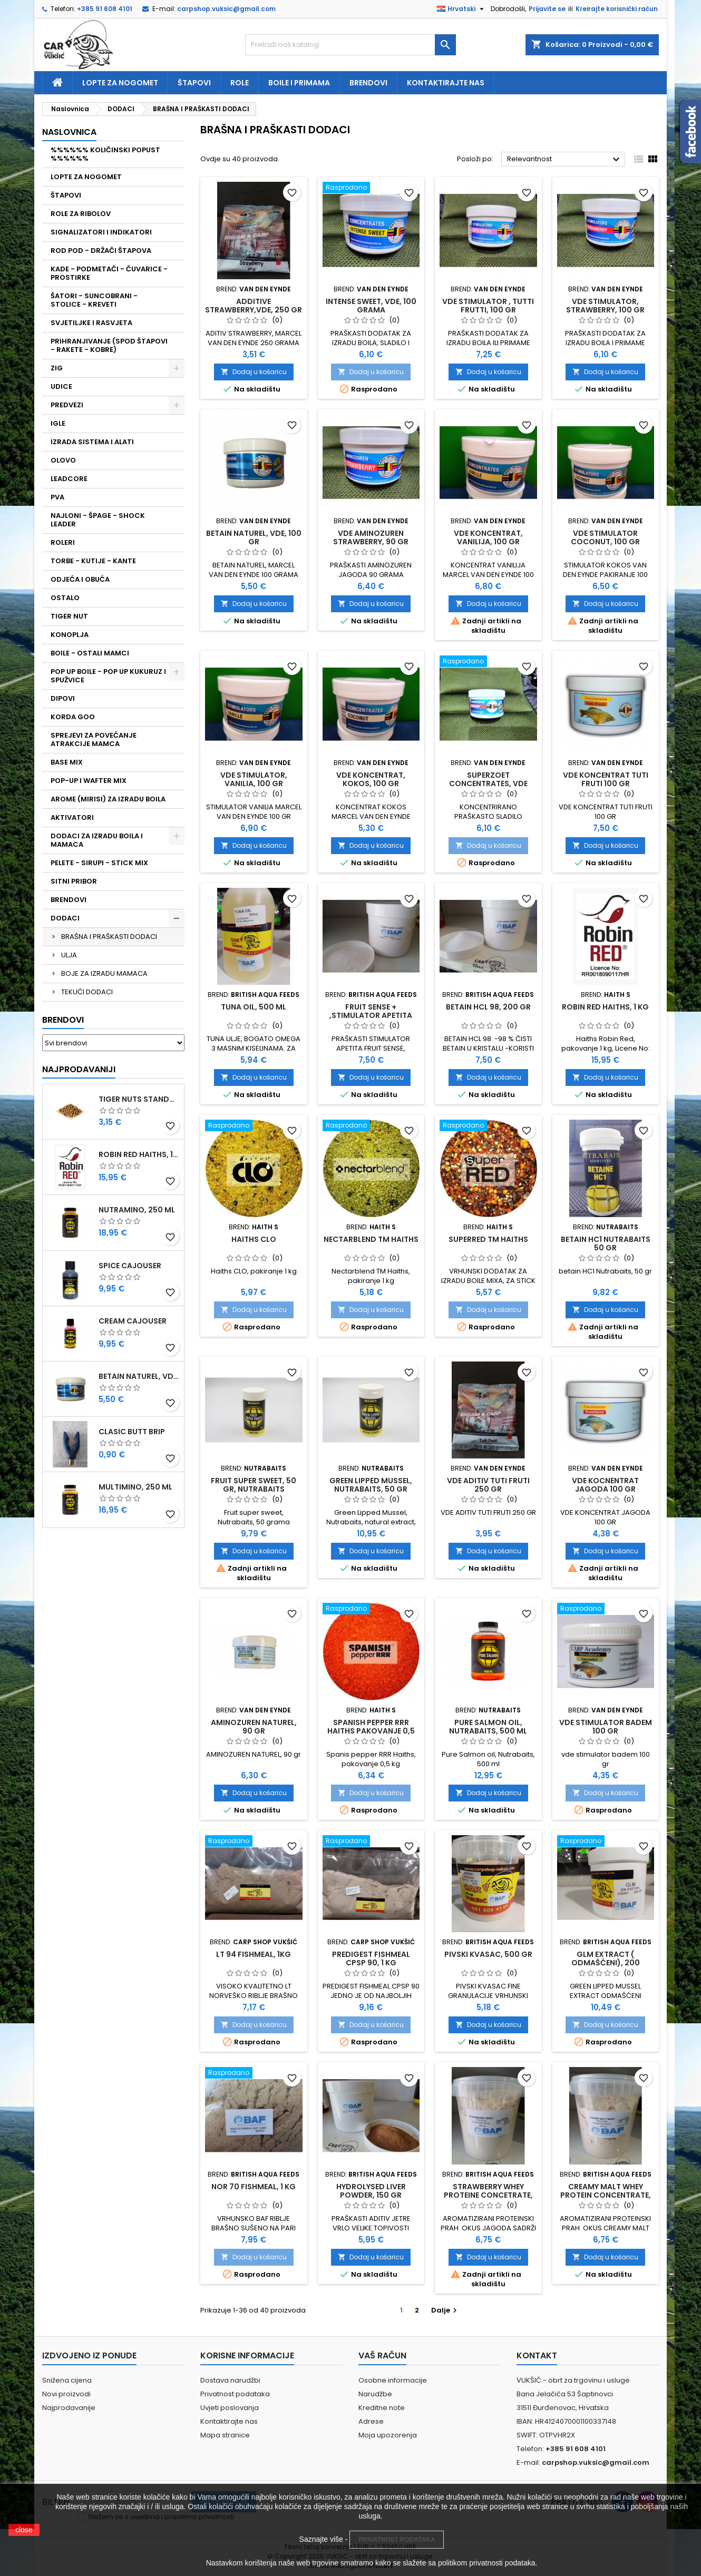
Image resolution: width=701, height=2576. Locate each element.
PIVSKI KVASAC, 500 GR (488, 1954)
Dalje (445, 2310)
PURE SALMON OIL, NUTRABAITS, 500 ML (488, 1726)
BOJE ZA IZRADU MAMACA (104, 973)
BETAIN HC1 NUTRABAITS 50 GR (605, 1243)
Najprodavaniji (78, 1069)
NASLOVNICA (69, 132)
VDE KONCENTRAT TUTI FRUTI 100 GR (605, 779)
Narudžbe (375, 2394)
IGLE (58, 423)
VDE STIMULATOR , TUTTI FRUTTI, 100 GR (488, 305)
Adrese (371, 2421)
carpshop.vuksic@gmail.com (226, 8)
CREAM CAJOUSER (133, 1321)
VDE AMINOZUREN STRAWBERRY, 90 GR (370, 537)
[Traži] (350, 44)
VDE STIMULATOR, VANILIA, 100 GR (253, 779)
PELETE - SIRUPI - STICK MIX (99, 863)
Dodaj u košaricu (254, 371)
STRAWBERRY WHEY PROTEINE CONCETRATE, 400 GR (488, 2195)
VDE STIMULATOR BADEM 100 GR (605, 1726)
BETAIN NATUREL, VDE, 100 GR (139, 1376)
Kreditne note (381, 2408)
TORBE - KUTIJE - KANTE (93, 561)
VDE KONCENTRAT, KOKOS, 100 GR (370, 779)
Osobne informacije (392, 2380)
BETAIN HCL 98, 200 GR (488, 1007)
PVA (57, 497)
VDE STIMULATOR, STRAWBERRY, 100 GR (605, 305)
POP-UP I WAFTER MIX (88, 781)
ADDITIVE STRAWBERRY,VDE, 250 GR (253, 305)
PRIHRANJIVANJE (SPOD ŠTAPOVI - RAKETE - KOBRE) (109, 345)
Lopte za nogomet (120, 82)
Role (239, 82)
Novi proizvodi (66, 2394)
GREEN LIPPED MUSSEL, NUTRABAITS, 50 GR (370, 1484)
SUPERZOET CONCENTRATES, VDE (488, 779)
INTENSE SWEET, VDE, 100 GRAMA (371, 305)
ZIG (57, 368)
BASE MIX (67, 762)
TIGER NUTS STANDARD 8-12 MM (139, 1099)
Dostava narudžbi (230, 2380)
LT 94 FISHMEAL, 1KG (253, 1954)
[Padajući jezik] (461, 9)
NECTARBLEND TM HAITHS (371, 1239)
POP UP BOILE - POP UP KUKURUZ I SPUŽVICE (108, 676)
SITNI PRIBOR (74, 881)
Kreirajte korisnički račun (617, 8)
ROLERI (63, 542)
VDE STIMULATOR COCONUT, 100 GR (605, 537)
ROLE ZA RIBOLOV (81, 214)
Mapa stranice (225, 2435)
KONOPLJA (70, 635)
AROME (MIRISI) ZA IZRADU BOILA (108, 799)
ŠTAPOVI (66, 195)
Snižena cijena (67, 2380)
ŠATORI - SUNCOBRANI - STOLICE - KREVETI (94, 300)
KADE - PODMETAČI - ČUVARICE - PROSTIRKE (109, 273)
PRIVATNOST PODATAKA (396, 2539)
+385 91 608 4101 (104, 8)
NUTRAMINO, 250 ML (137, 1210)
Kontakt (537, 2355)
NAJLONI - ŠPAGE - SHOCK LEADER (98, 520)
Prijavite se (547, 8)
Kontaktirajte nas (445, 82)
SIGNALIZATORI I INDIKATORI (101, 232)
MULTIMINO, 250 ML (135, 1487)
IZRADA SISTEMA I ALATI (92, 442)
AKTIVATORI (72, 817)
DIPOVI (63, 698)
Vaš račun (382, 2355)
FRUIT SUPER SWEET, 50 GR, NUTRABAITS (253, 1484)
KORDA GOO (73, 717)
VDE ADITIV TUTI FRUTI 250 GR (488, 1484)
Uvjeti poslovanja (229, 2408)
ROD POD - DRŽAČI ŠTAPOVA (101, 251)
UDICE (61, 386)
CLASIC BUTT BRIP (132, 1431)
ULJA (69, 955)
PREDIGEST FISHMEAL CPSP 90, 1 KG (371, 1958)
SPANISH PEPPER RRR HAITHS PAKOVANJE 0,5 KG (371, 1731)
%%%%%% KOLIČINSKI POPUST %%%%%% (105, 154)
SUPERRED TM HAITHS (488, 1239)
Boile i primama (299, 82)
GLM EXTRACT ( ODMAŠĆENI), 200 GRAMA (605, 1962)
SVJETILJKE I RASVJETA (91, 323)
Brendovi (368, 82)
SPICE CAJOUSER (130, 1265)
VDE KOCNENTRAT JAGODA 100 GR (605, 1484)
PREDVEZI (67, 405)
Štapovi (194, 82)
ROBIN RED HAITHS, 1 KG (139, 1154)
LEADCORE (69, 479)
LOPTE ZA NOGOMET (86, 177)
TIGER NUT (69, 616)
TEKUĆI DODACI (87, 992)
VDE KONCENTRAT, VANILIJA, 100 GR (488, 537)
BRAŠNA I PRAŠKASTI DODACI (109, 937)
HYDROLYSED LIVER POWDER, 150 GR (371, 2190)
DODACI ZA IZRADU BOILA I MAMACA (97, 840)
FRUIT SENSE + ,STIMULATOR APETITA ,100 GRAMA (370, 1015)
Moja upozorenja (387, 2435)
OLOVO (63, 460)
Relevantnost (564, 159)
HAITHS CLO (253, 1239)
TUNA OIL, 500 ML (253, 1007)
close (24, 2529)
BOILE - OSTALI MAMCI (90, 653)
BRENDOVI (68, 900)
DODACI (65, 918)
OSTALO (65, 598)
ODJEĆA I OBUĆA (80, 579)
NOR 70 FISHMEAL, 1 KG (253, 2186)
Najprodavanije (68, 2408)
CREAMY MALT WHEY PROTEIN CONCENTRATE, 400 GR (605, 2195)
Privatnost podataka (235, 2394)
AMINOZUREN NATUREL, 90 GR (254, 1726)
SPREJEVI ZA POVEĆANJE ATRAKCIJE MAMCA (94, 739)
